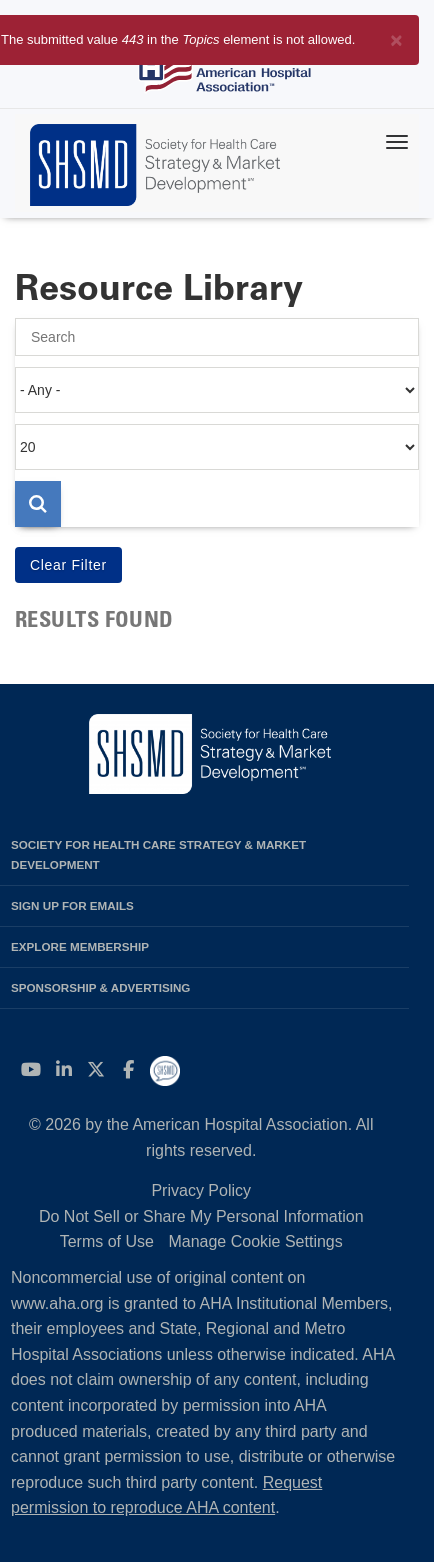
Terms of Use (107, 1241)
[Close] (396, 36)
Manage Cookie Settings (255, 1241)
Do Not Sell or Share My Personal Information (201, 1216)
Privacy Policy (201, 1190)
